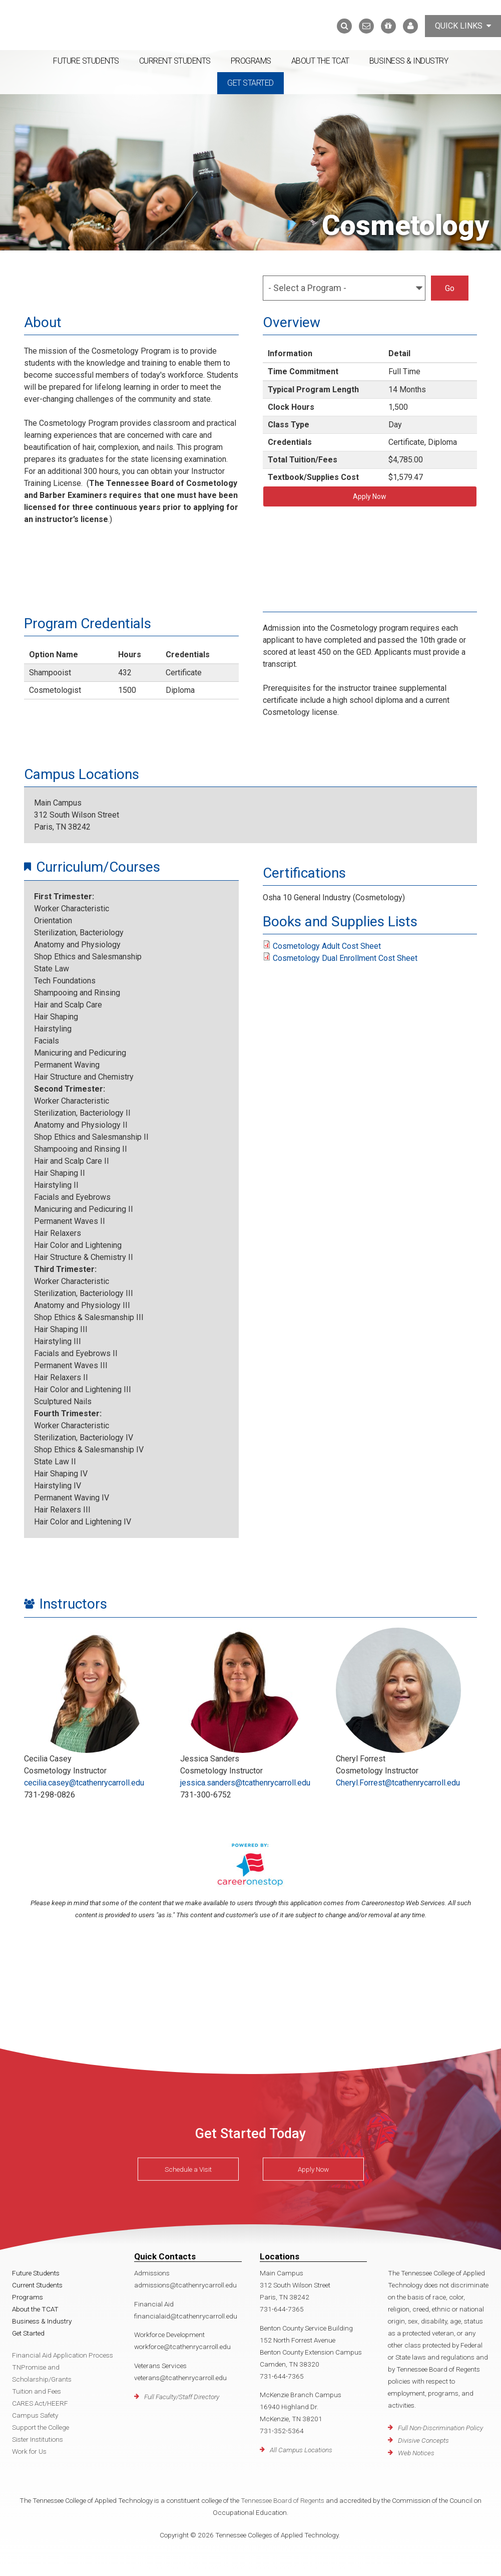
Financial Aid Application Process (62, 2355)
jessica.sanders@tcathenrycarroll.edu (245, 1782)
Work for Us (29, 2451)
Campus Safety (35, 2415)
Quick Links (463, 26)
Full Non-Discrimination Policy (440, 2428)
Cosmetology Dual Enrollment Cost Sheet (345, 958)
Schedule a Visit (188, 2169)
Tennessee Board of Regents (282, 2500)
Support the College (40, 2427)
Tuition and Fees (36, 2391)
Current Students (175, 61)
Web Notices (416, 2453)
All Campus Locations (301, 2450)
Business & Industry (408, 61)
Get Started (250, 83)
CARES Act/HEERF (40, 2403)
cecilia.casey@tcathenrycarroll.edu (84, 1782)
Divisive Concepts (423, 2440)
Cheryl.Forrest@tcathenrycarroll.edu (398, 1782)
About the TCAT (320, 61)
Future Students (86, 61)
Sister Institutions (37, 2439)
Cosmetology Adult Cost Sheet (327, 946)
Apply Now (369, 496)
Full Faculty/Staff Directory (181, 2397)
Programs (251, 61)
